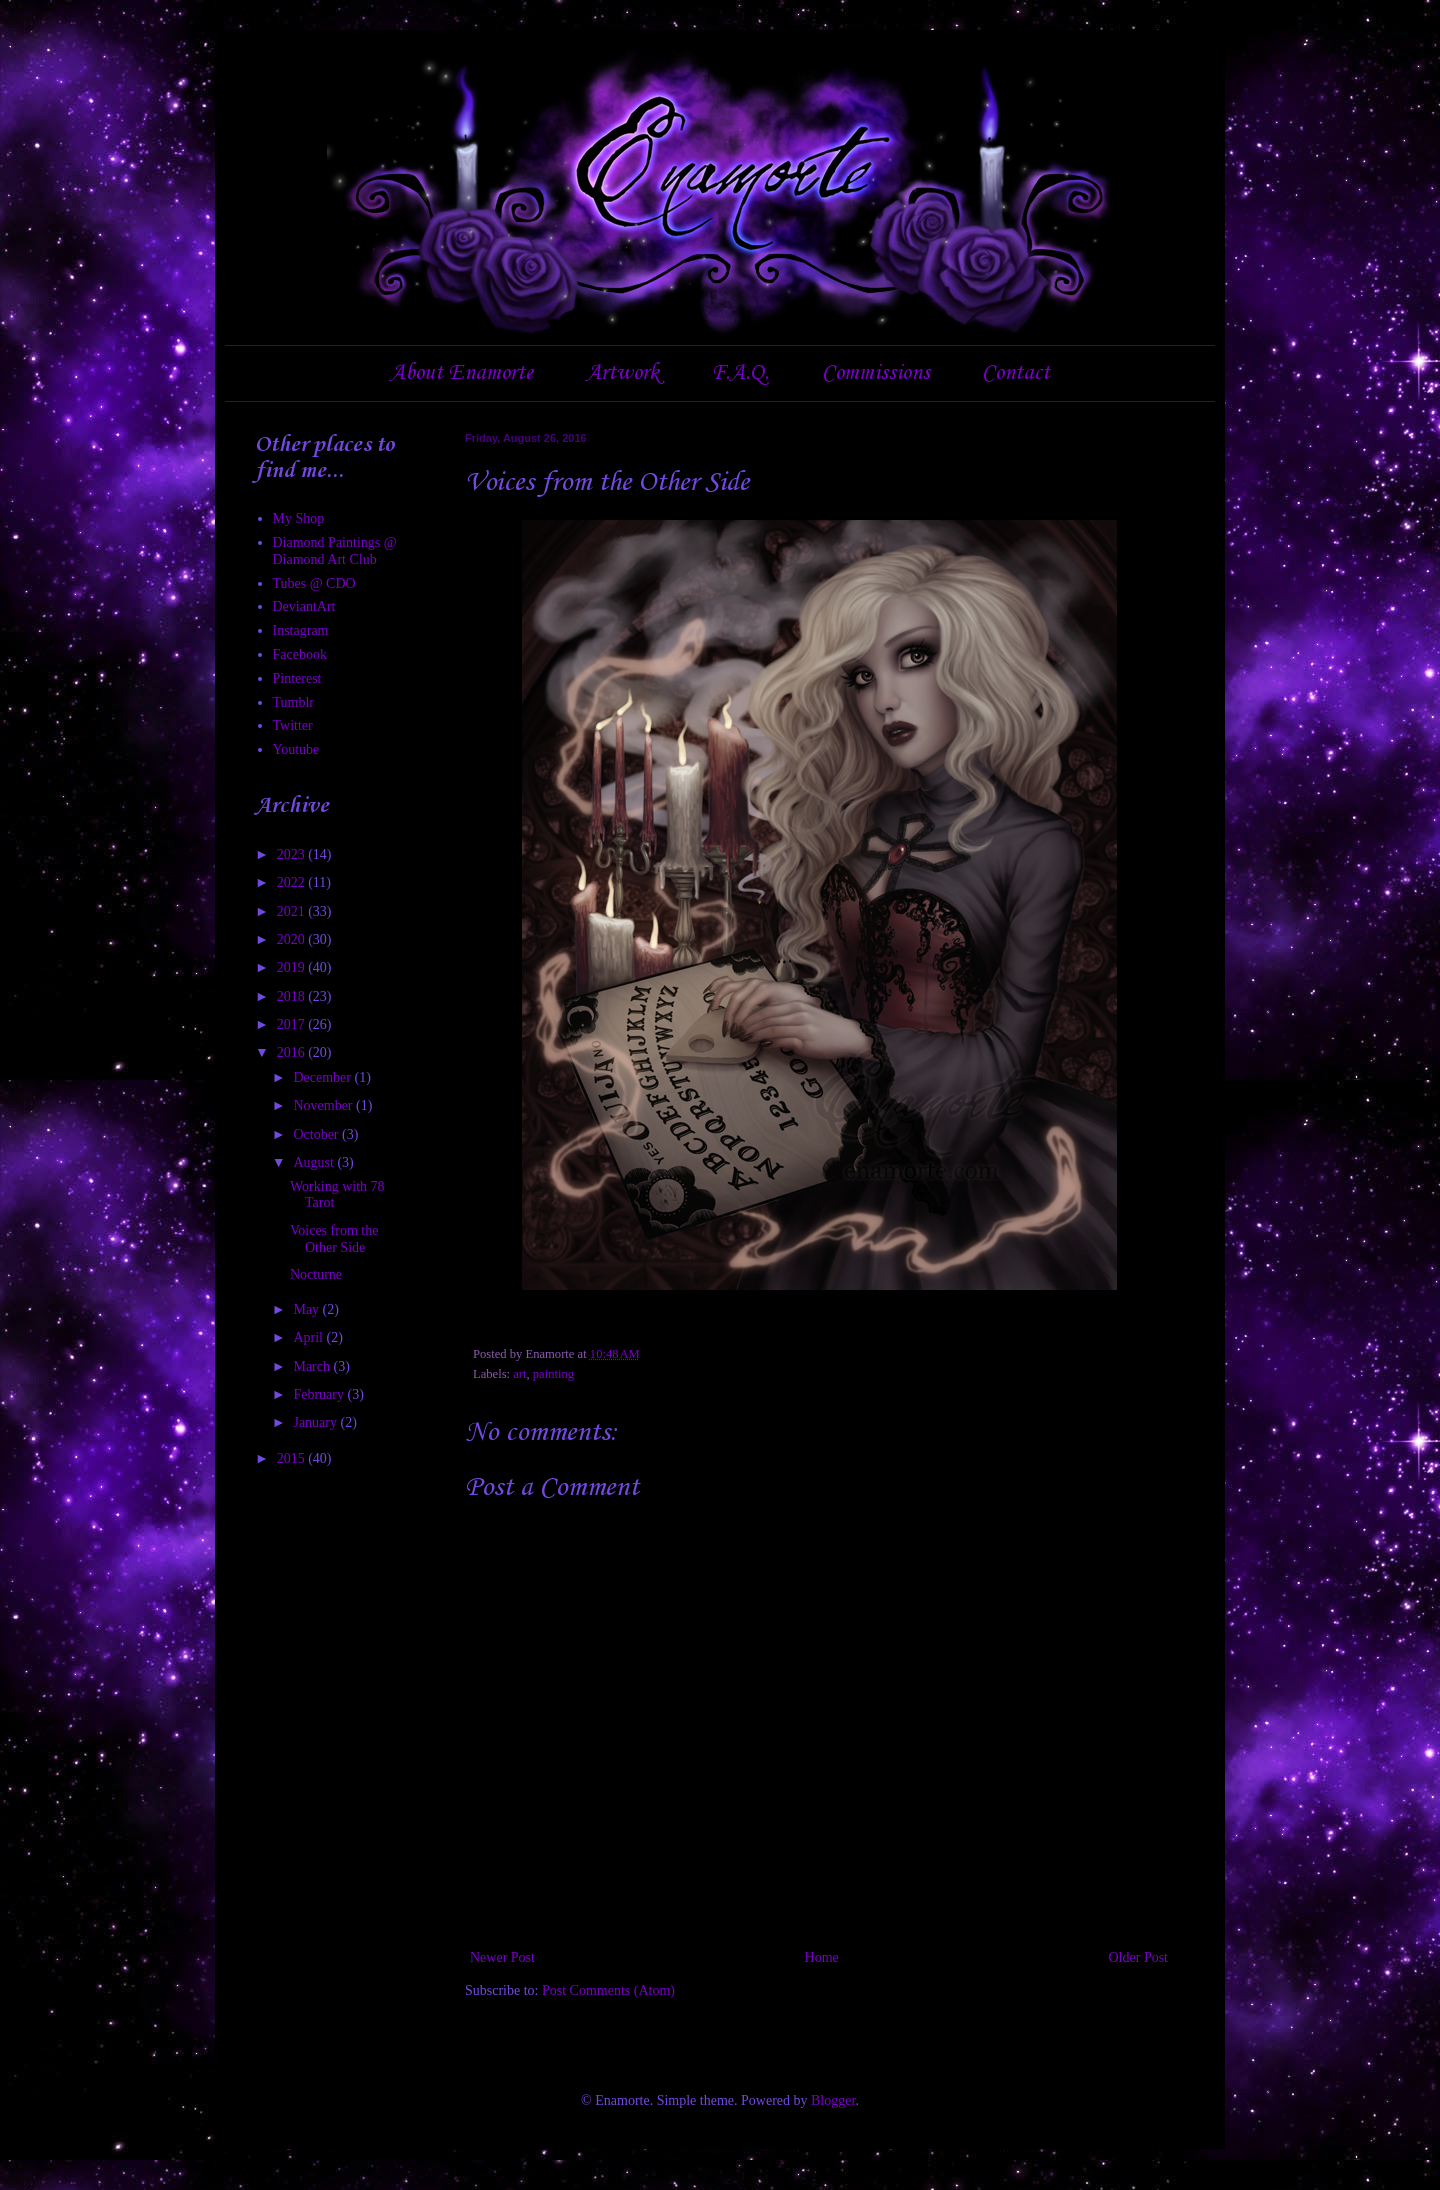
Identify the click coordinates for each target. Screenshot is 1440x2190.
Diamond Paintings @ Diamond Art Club (335, 551)
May (307, 1309)
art (519, 1374)
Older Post (1139, 1957)
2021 (293, 911)
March (313, 1366)
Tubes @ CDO (314, 583)
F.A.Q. (740, 373)
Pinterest (297, 678)
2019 (293, 967)
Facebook (300, 654)
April (309, 1337)
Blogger (833, 2100)
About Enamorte (461, 373)
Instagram (301, 630)
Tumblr (294, 702)
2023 (293, 854)
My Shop (299, 518)
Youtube (296, 749)
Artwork (622, 373)
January (316, 1422)
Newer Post (502, 1957)
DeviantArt (304, 606)
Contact (1016, 373)
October (317, 1134)
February (320, 1394)
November (324, 1105)
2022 (293, 882)
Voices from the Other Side (334, 1239)
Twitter (293, 725)
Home (822, 1957)
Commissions (876, 373)
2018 (293, 996)
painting (553, 1374)
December (323, 1077)
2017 (293, 1024)
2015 (293, 1458)
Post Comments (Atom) (608, 1990)
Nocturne (316, 1274)
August (315, 1162)
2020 (293, 939)
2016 (293, 1052)
